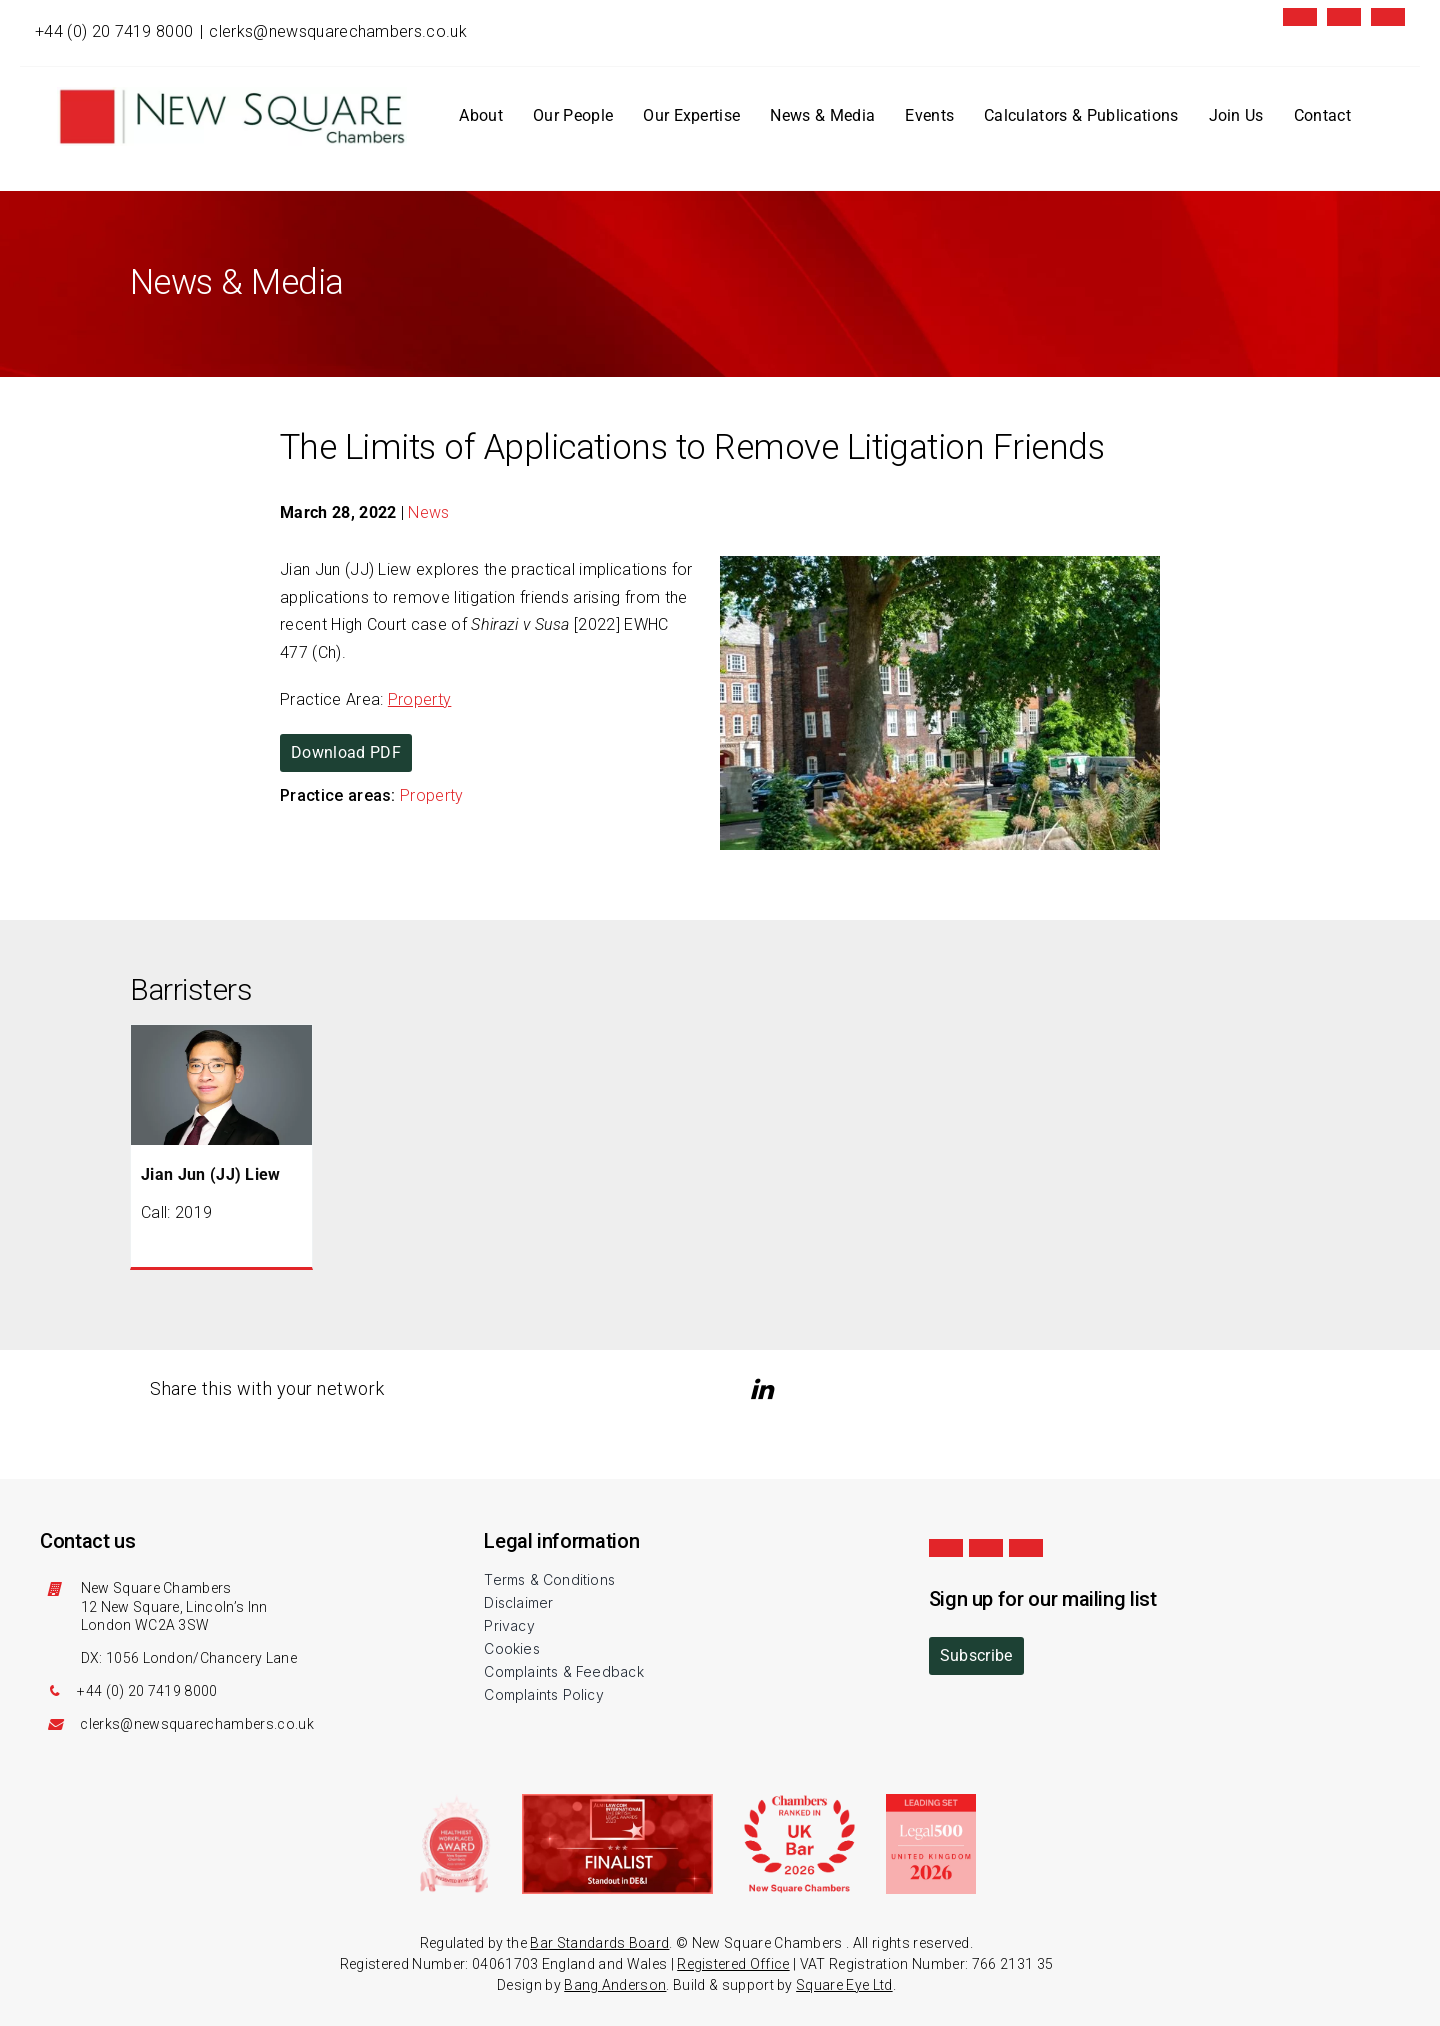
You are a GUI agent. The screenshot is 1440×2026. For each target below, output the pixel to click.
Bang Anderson (615, 1985)
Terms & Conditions (549, 1579)
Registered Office (733, 1964)
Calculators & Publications (1081, 115)
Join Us (1236, 115)
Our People (573, 115)
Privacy (509, 1625)
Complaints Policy (544, 1694)
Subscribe (976, 1655)
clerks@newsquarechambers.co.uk (338, 31)
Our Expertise (691, 115)
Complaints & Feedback (563, 1671)
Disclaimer (518, 1602)
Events (929, 115)
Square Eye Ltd (844, 1985)
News (428, 512)
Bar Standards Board (599, 1943)
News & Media (822, 115)
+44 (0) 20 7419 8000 (114, 31)
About (481, 115)
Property (420, 699)
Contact (1322, 115)
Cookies (511, 1648)
